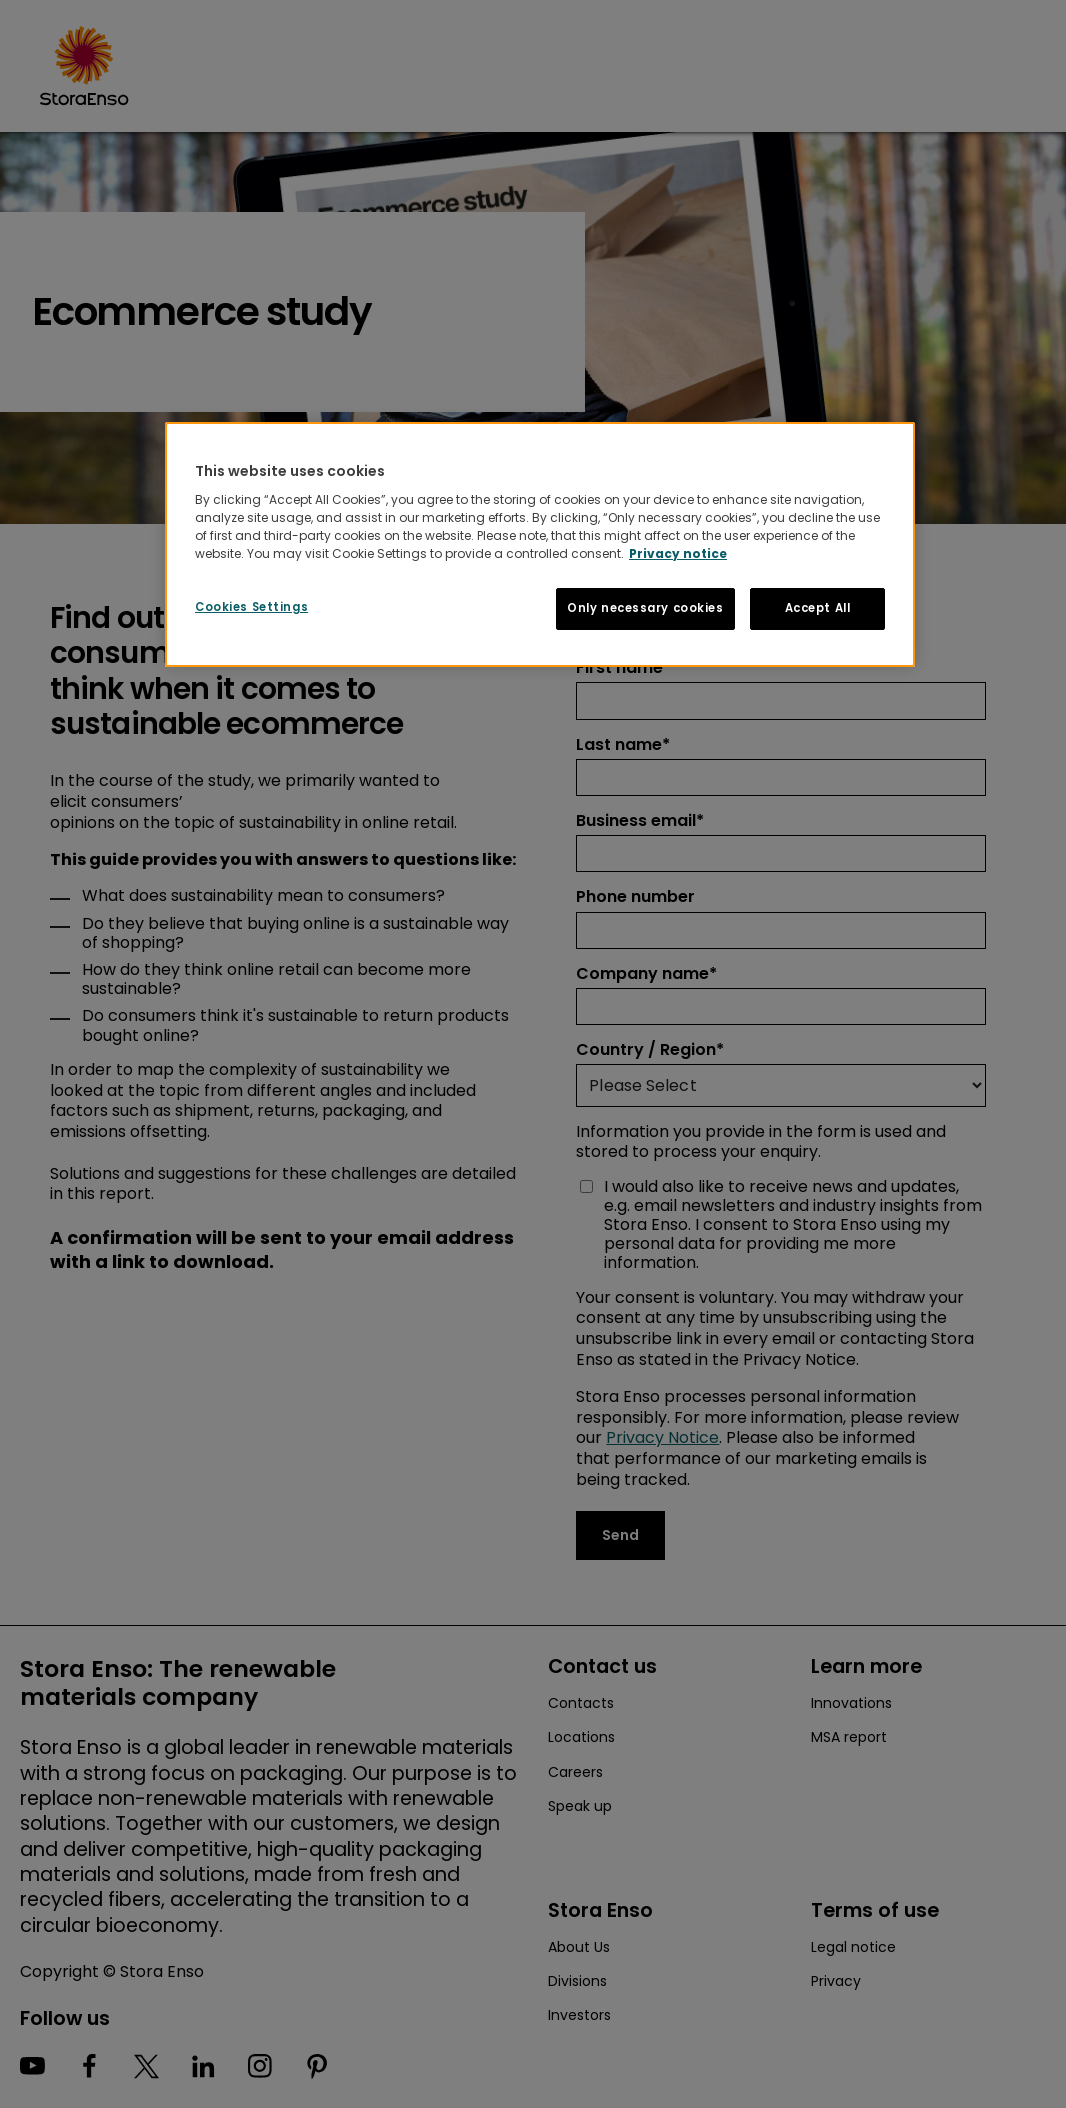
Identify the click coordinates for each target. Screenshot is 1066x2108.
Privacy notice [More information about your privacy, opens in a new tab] (678, 553)
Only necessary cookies (645, 608)
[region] (540, 545)
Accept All (818, 608)
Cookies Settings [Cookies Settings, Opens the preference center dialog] (251, 607)
